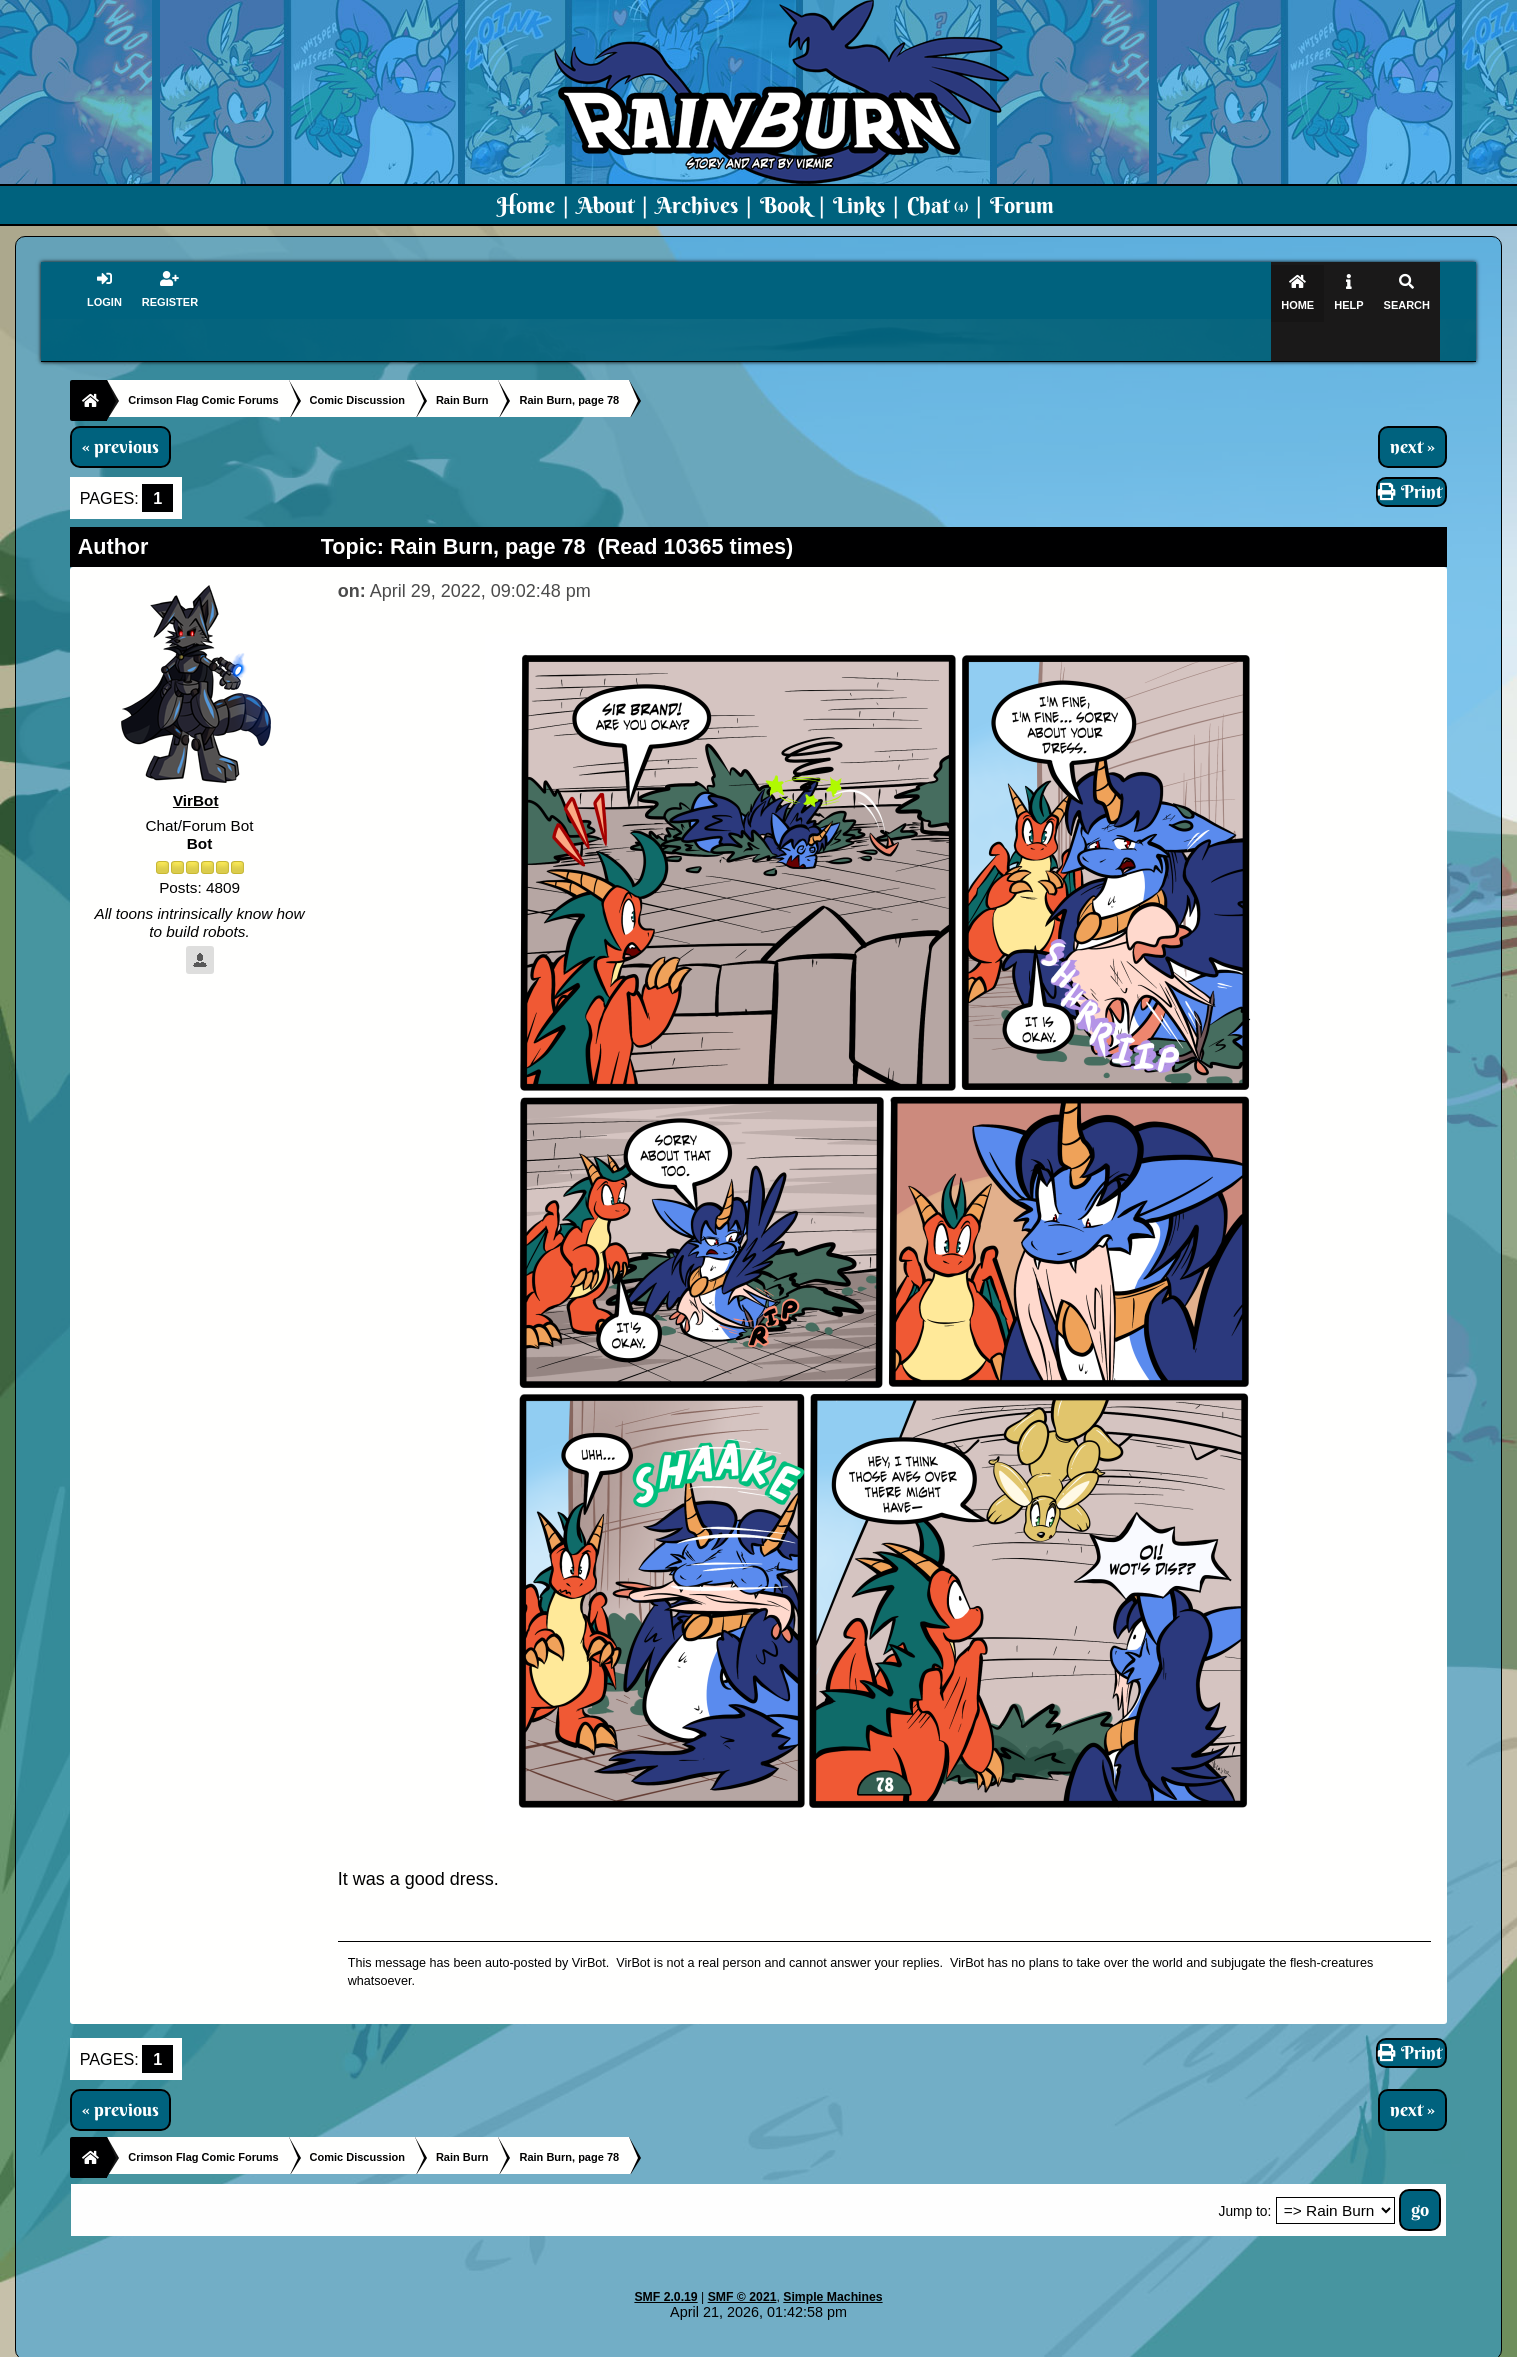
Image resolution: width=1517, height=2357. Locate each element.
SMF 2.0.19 (665, 2259)
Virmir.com (725, 2343)
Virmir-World (917, 2343)
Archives (697, 205)
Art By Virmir (1060, 2343)
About (605, 205)
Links (859, 205)
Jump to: (1245, 2173)
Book (785, 205)
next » (1412, 408)
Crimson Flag (818, 2343)
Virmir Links (1155, 2343)
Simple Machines (832, 2259)
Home (526, 205)
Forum (1022, 205)
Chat (937, 205)
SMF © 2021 (742, 2259)
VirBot (196, 762)
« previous (120, 408)
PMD (987, 2343)
